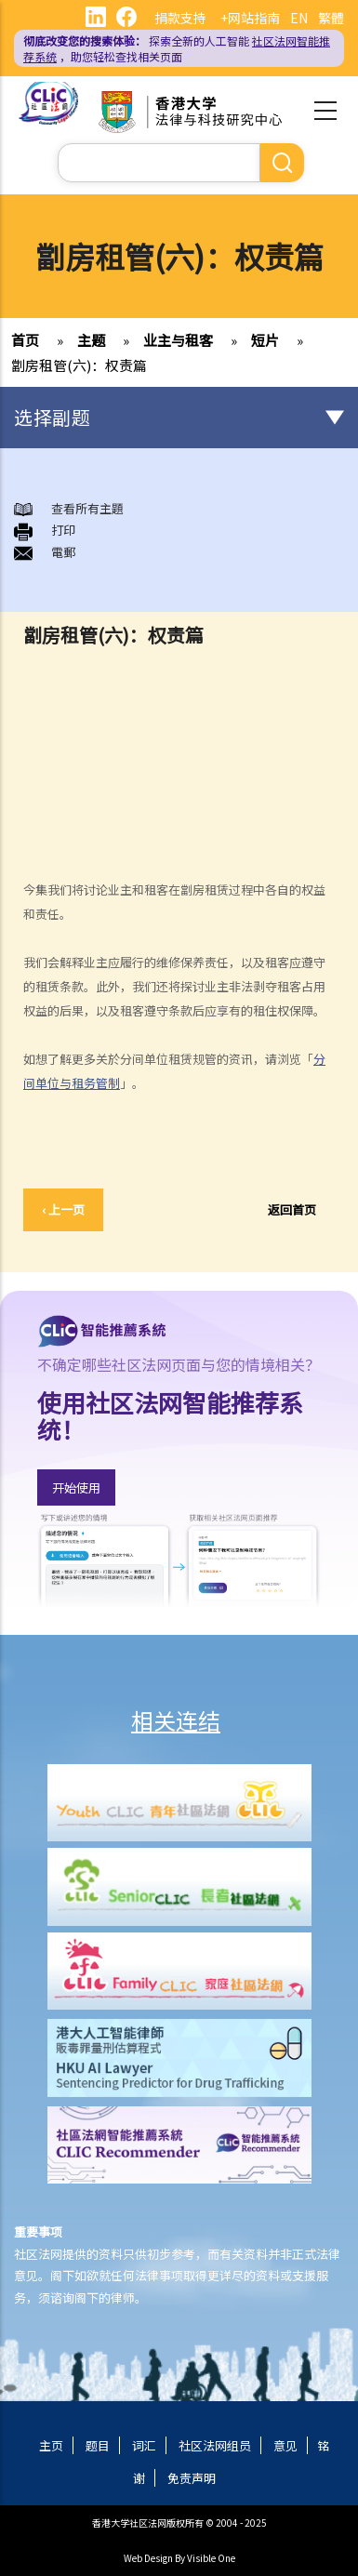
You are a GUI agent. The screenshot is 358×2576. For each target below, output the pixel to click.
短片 (265, 340)
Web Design (148, 2558)
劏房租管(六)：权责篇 (79, 365)
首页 (25, 340)
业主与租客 (178, 340)
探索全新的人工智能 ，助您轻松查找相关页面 (176, 48)
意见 (285, 2445)
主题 (91, 340)
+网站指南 (250, 17)
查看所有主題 (87, 508)
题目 (98, 2445)
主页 (51, 2445)
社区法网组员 (215, 2445)
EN (299, 17)
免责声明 (191, 2478)
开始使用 (76, 1487)
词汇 (144, 2445)
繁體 (331, 17)
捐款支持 (180, 17)
